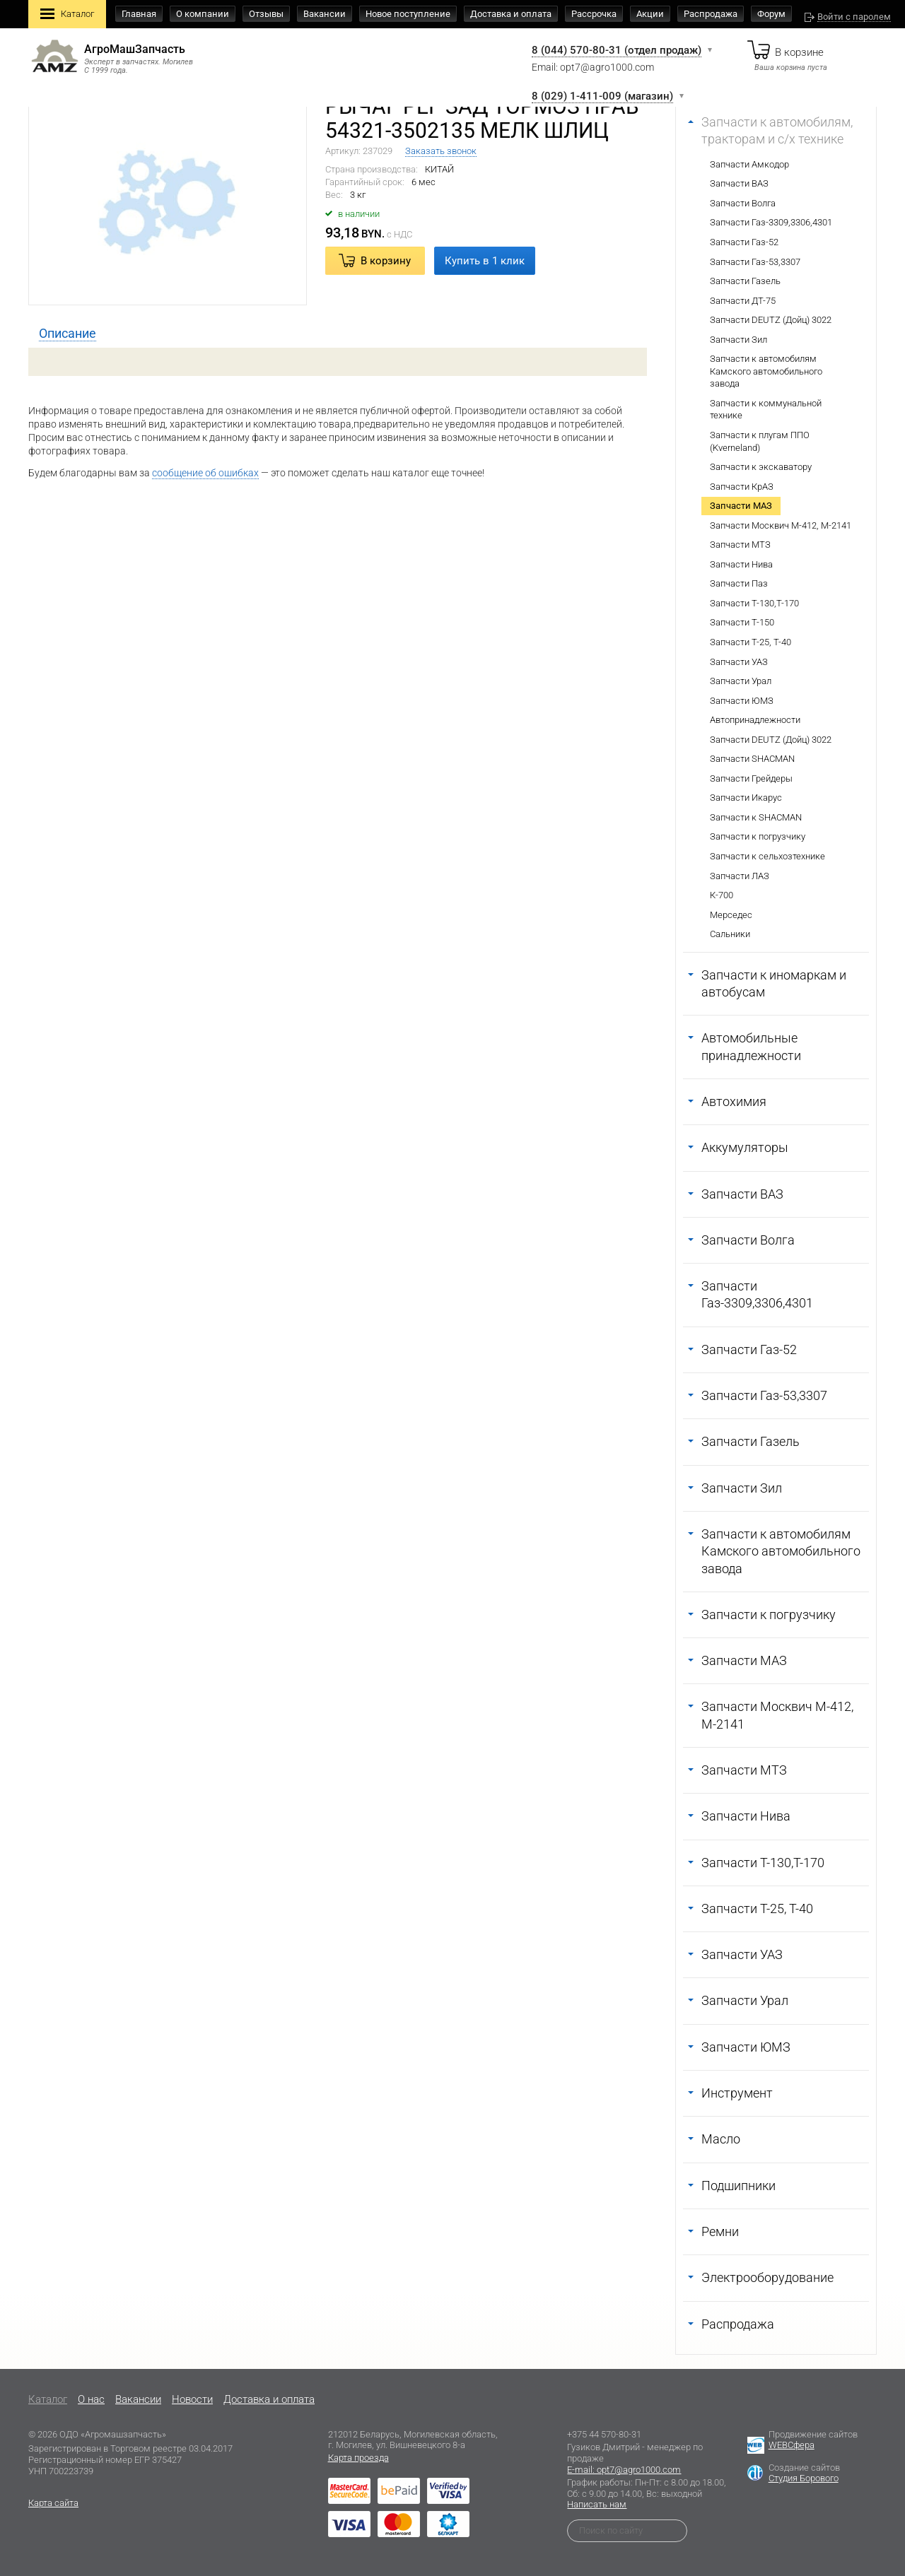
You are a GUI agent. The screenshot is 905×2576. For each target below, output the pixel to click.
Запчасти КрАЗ (741, 486)
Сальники (730, 934)
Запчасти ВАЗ (739, 183)
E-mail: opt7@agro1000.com (624, 2469)
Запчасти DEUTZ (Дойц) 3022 (770, 319)
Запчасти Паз (739, 583)
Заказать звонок (441, 151)
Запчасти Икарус (746, 797)
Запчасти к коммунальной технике (766, 409)
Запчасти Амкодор (749, 164)
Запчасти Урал (740, 681)
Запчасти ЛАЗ (739, 876)
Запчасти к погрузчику (757, 836)
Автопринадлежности (755, 719)
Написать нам (596, 2504)
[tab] (67, 333)
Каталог (67, 15)
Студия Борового (804, 2478)
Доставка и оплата (510, 13)
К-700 (721, 895)
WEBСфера (791, 2445)
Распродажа (710, 13)
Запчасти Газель (745, 281)
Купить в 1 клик (485, 260)
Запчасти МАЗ (741, 505)
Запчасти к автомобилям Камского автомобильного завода (766, 371)
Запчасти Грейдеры (751, 778)
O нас (91, 2399)
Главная (139, 13)
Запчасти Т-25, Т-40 (750, 642)
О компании (202, 13)
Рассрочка (594, 13)
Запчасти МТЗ (740, 544)
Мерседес (731, 915)
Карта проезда (358, 2457)
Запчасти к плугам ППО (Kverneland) (760, 441)
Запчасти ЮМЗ (741, 700)
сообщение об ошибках (205, 472)
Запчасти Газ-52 (744, 242)
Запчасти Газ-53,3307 (755, 262)
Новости (192, 2399)
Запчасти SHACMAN (752, 758)
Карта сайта (53, 2503)
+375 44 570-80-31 (604, 2434)
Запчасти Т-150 (742, 622)
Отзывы (266, 13)
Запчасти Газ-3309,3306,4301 (771, 222)
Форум (771, 13)
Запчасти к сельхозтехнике (767, 856)
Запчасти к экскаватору (761, 466)
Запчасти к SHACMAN (756, 817)
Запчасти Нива (741, 564)
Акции (650, 13)
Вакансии (324, 13)
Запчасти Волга (743, 203)
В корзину (386, 260)
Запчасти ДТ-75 (743, 300)
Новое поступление (408, 13)
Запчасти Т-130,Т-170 (754, 603)
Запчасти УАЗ (739, 662)
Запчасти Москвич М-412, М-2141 (780, 525)
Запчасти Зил (738, 339)
